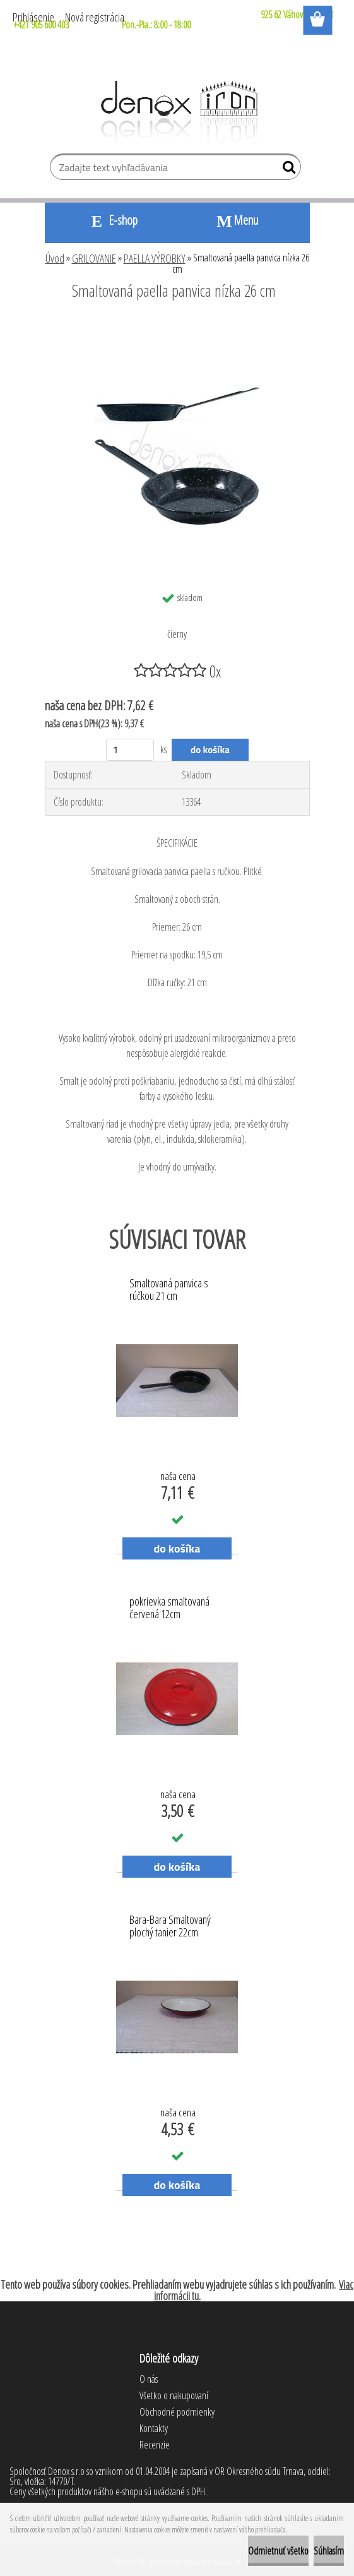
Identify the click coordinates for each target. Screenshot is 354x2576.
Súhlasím (329, 2551)
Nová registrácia (94, 17)
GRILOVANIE (94, 258)
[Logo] (177, 112)
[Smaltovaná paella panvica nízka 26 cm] (177, 325)
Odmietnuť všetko (278, 2551)
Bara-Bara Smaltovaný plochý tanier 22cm (170, 1926)
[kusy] (130, 750)
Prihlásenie (33, 17)
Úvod (54, 258)
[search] (286, 169)
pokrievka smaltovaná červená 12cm (169, 1608)
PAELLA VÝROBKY (155, 258)
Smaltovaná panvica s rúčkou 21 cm (168, 1290)
